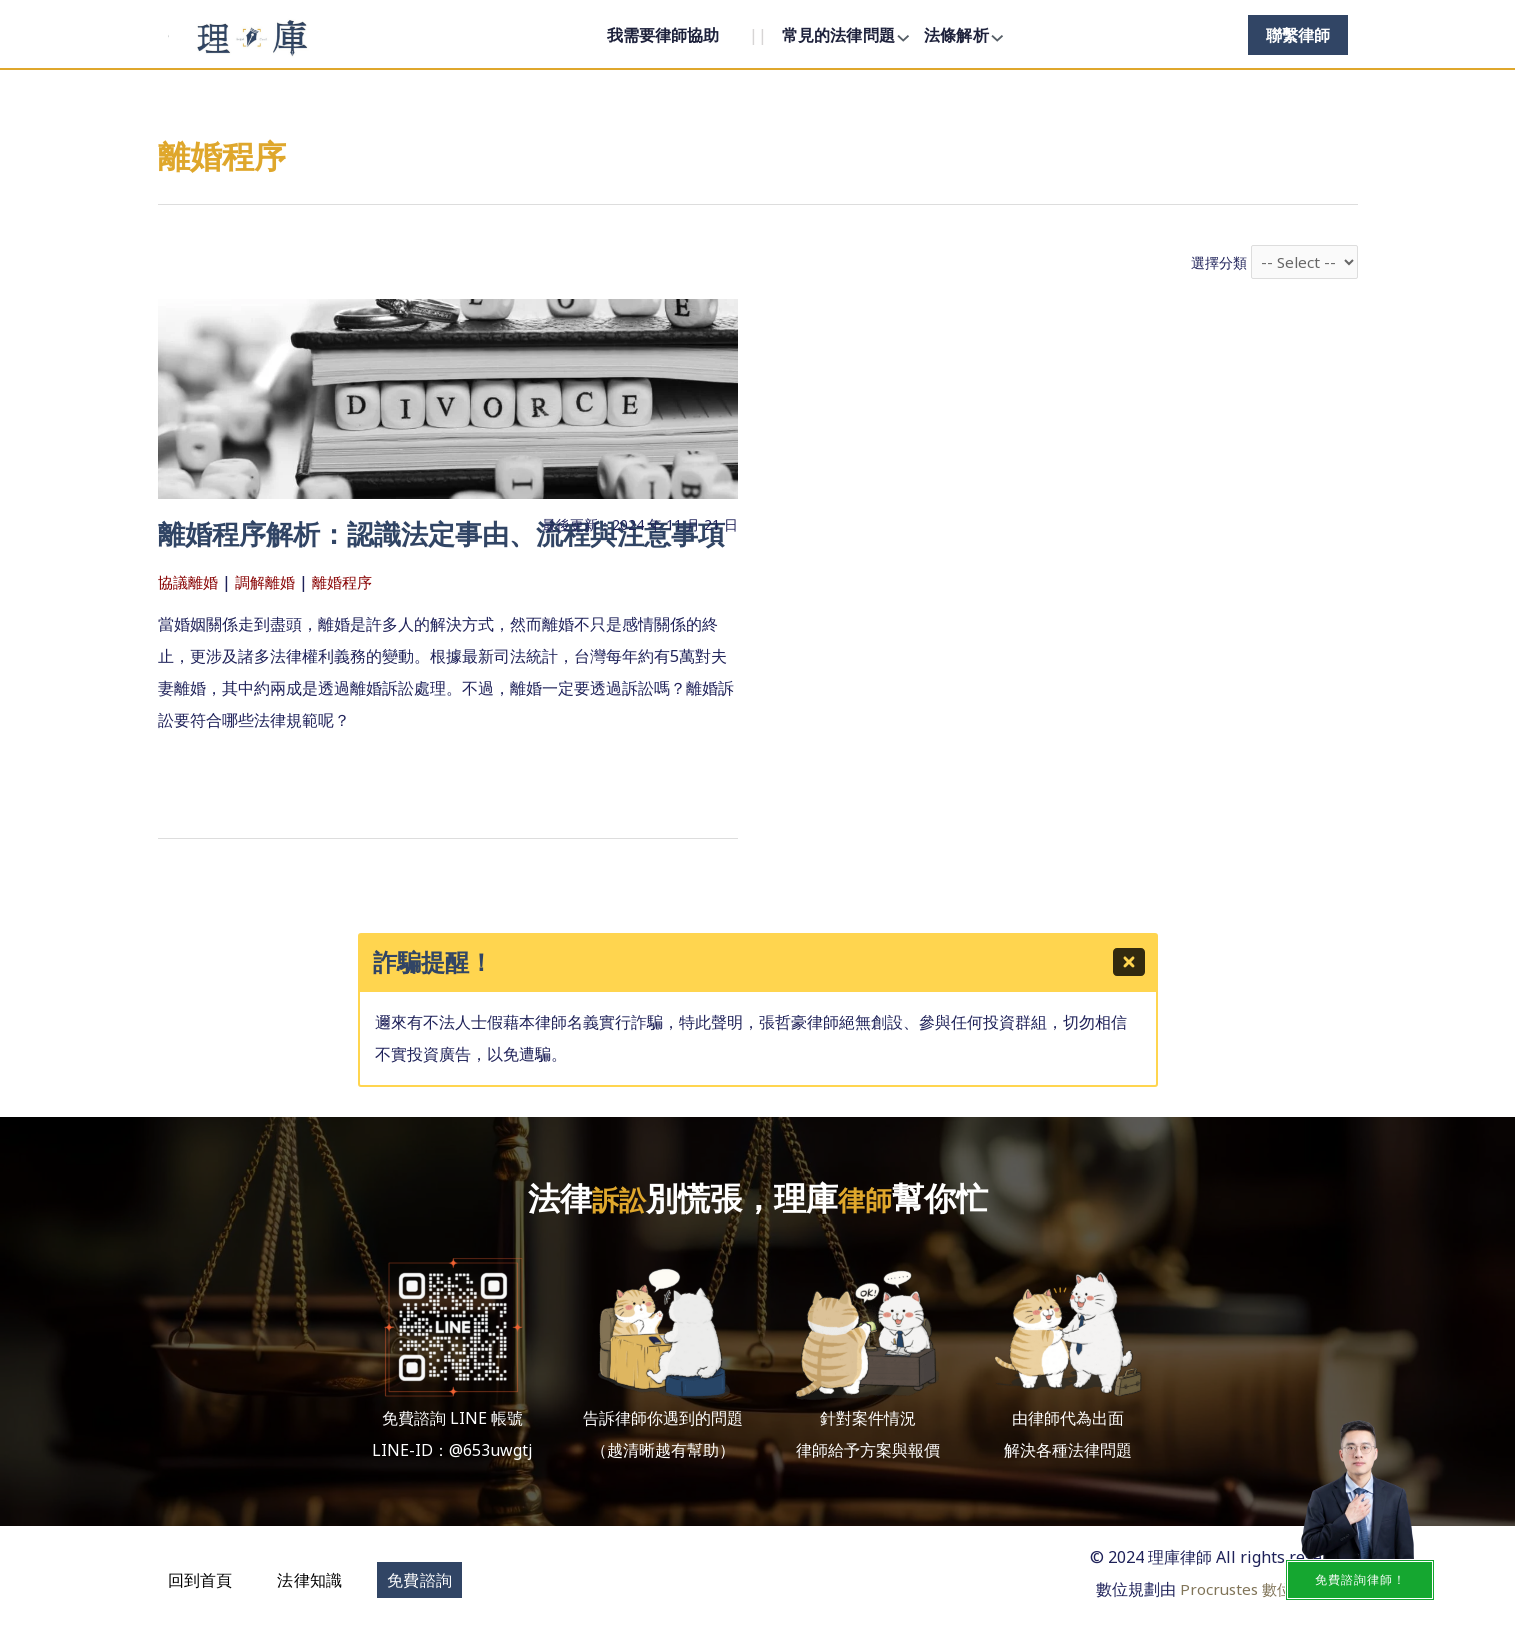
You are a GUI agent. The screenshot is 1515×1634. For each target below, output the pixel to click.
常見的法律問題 (838, 35)
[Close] (1129, 964)
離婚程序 (352, 619)
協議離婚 (190, 619)
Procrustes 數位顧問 (1247, 1588)
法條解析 (956, 35)
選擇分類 (1217, 263)
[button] (200, 1579)
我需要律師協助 (663, 35)
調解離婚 (271, 619)
